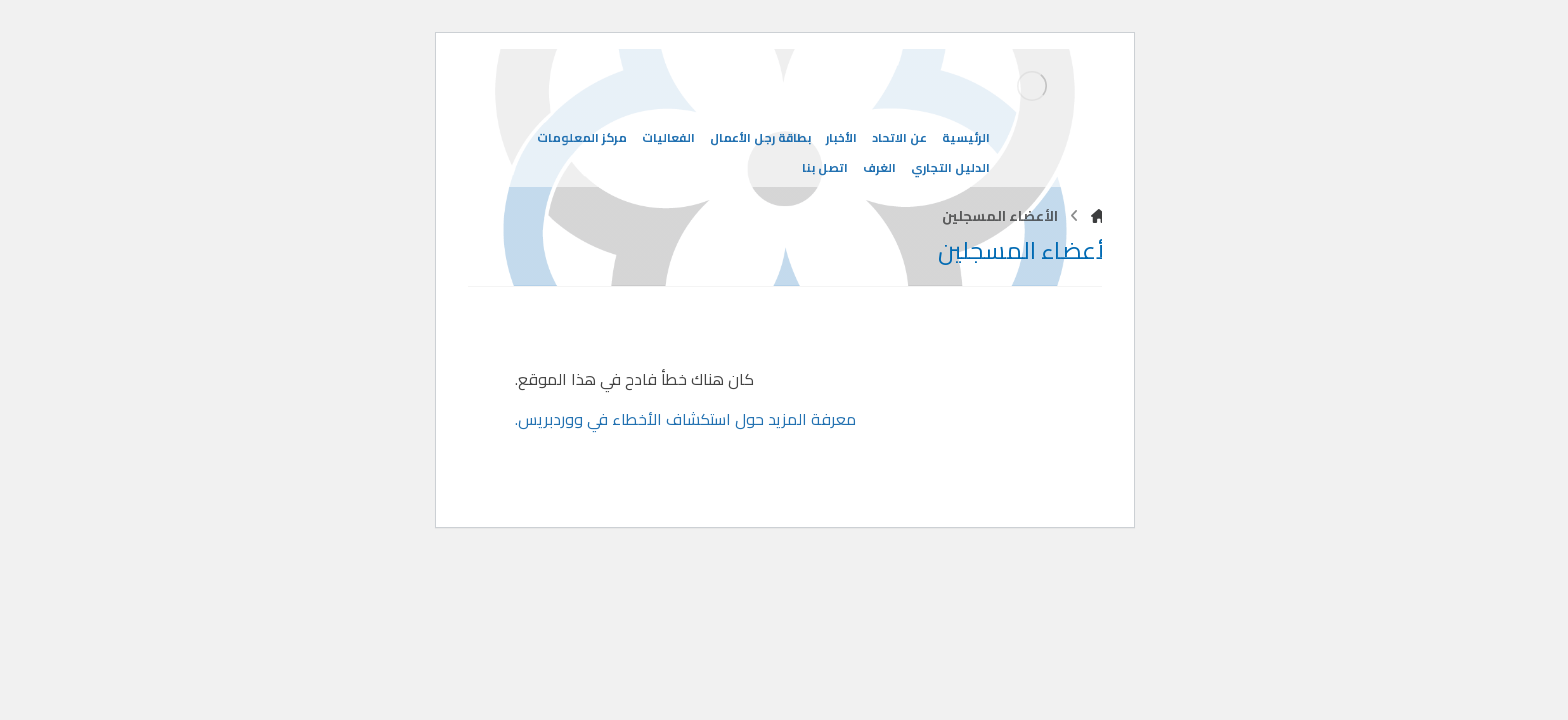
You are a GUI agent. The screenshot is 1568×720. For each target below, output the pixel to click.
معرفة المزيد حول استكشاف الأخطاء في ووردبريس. (684, 419)
